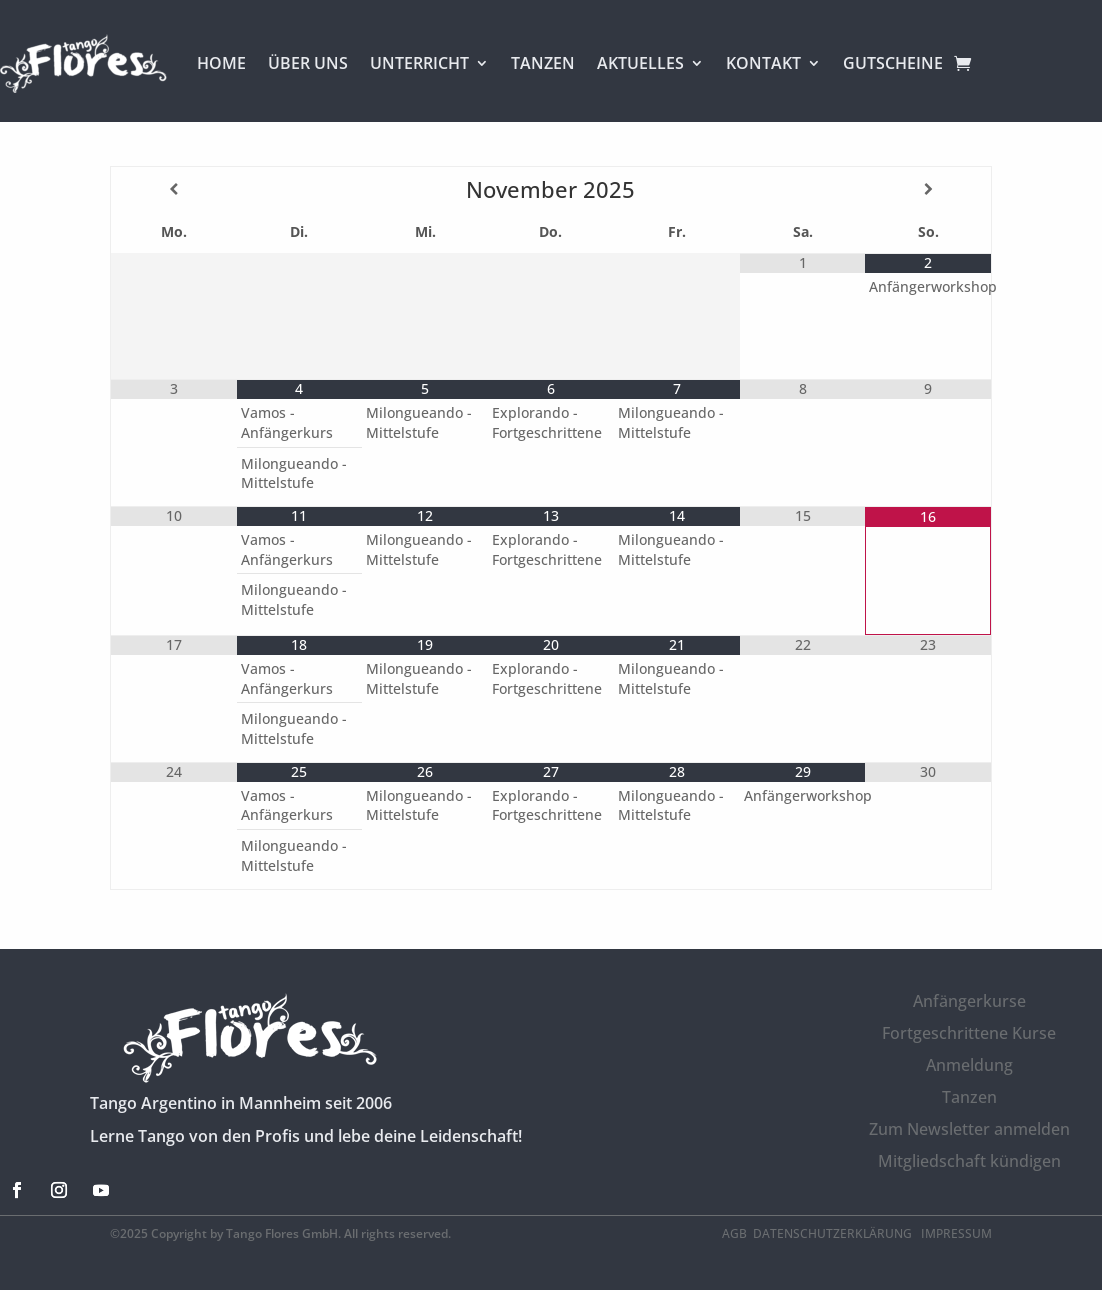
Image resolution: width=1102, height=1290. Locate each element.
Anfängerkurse (969, 1001)
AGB (734, 1233)
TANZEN (543, 63)
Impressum (956, 1233)
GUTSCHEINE (893, 63)
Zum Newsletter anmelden (969, 1129)
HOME (221, 63)
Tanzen (969, 1097)
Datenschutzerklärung (834, 1233)
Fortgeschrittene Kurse (969, 1033)
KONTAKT (763, 63)
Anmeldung (969, 1065)
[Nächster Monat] (927, 189)
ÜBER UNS (308, 63)
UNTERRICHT (419, 63)
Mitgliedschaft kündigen (969, 1161)
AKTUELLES (640, 63)
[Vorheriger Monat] (173, 189)
